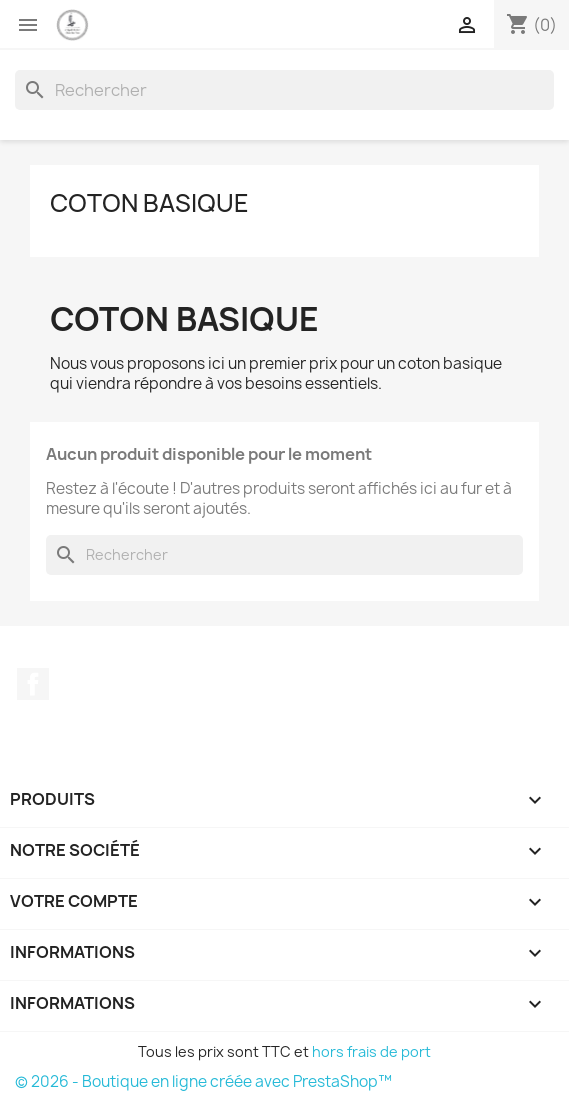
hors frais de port (371, 1051)
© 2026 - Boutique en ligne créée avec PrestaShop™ (203, 1081)
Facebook (33, 684)
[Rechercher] (284, 90)
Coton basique (149, 203)
